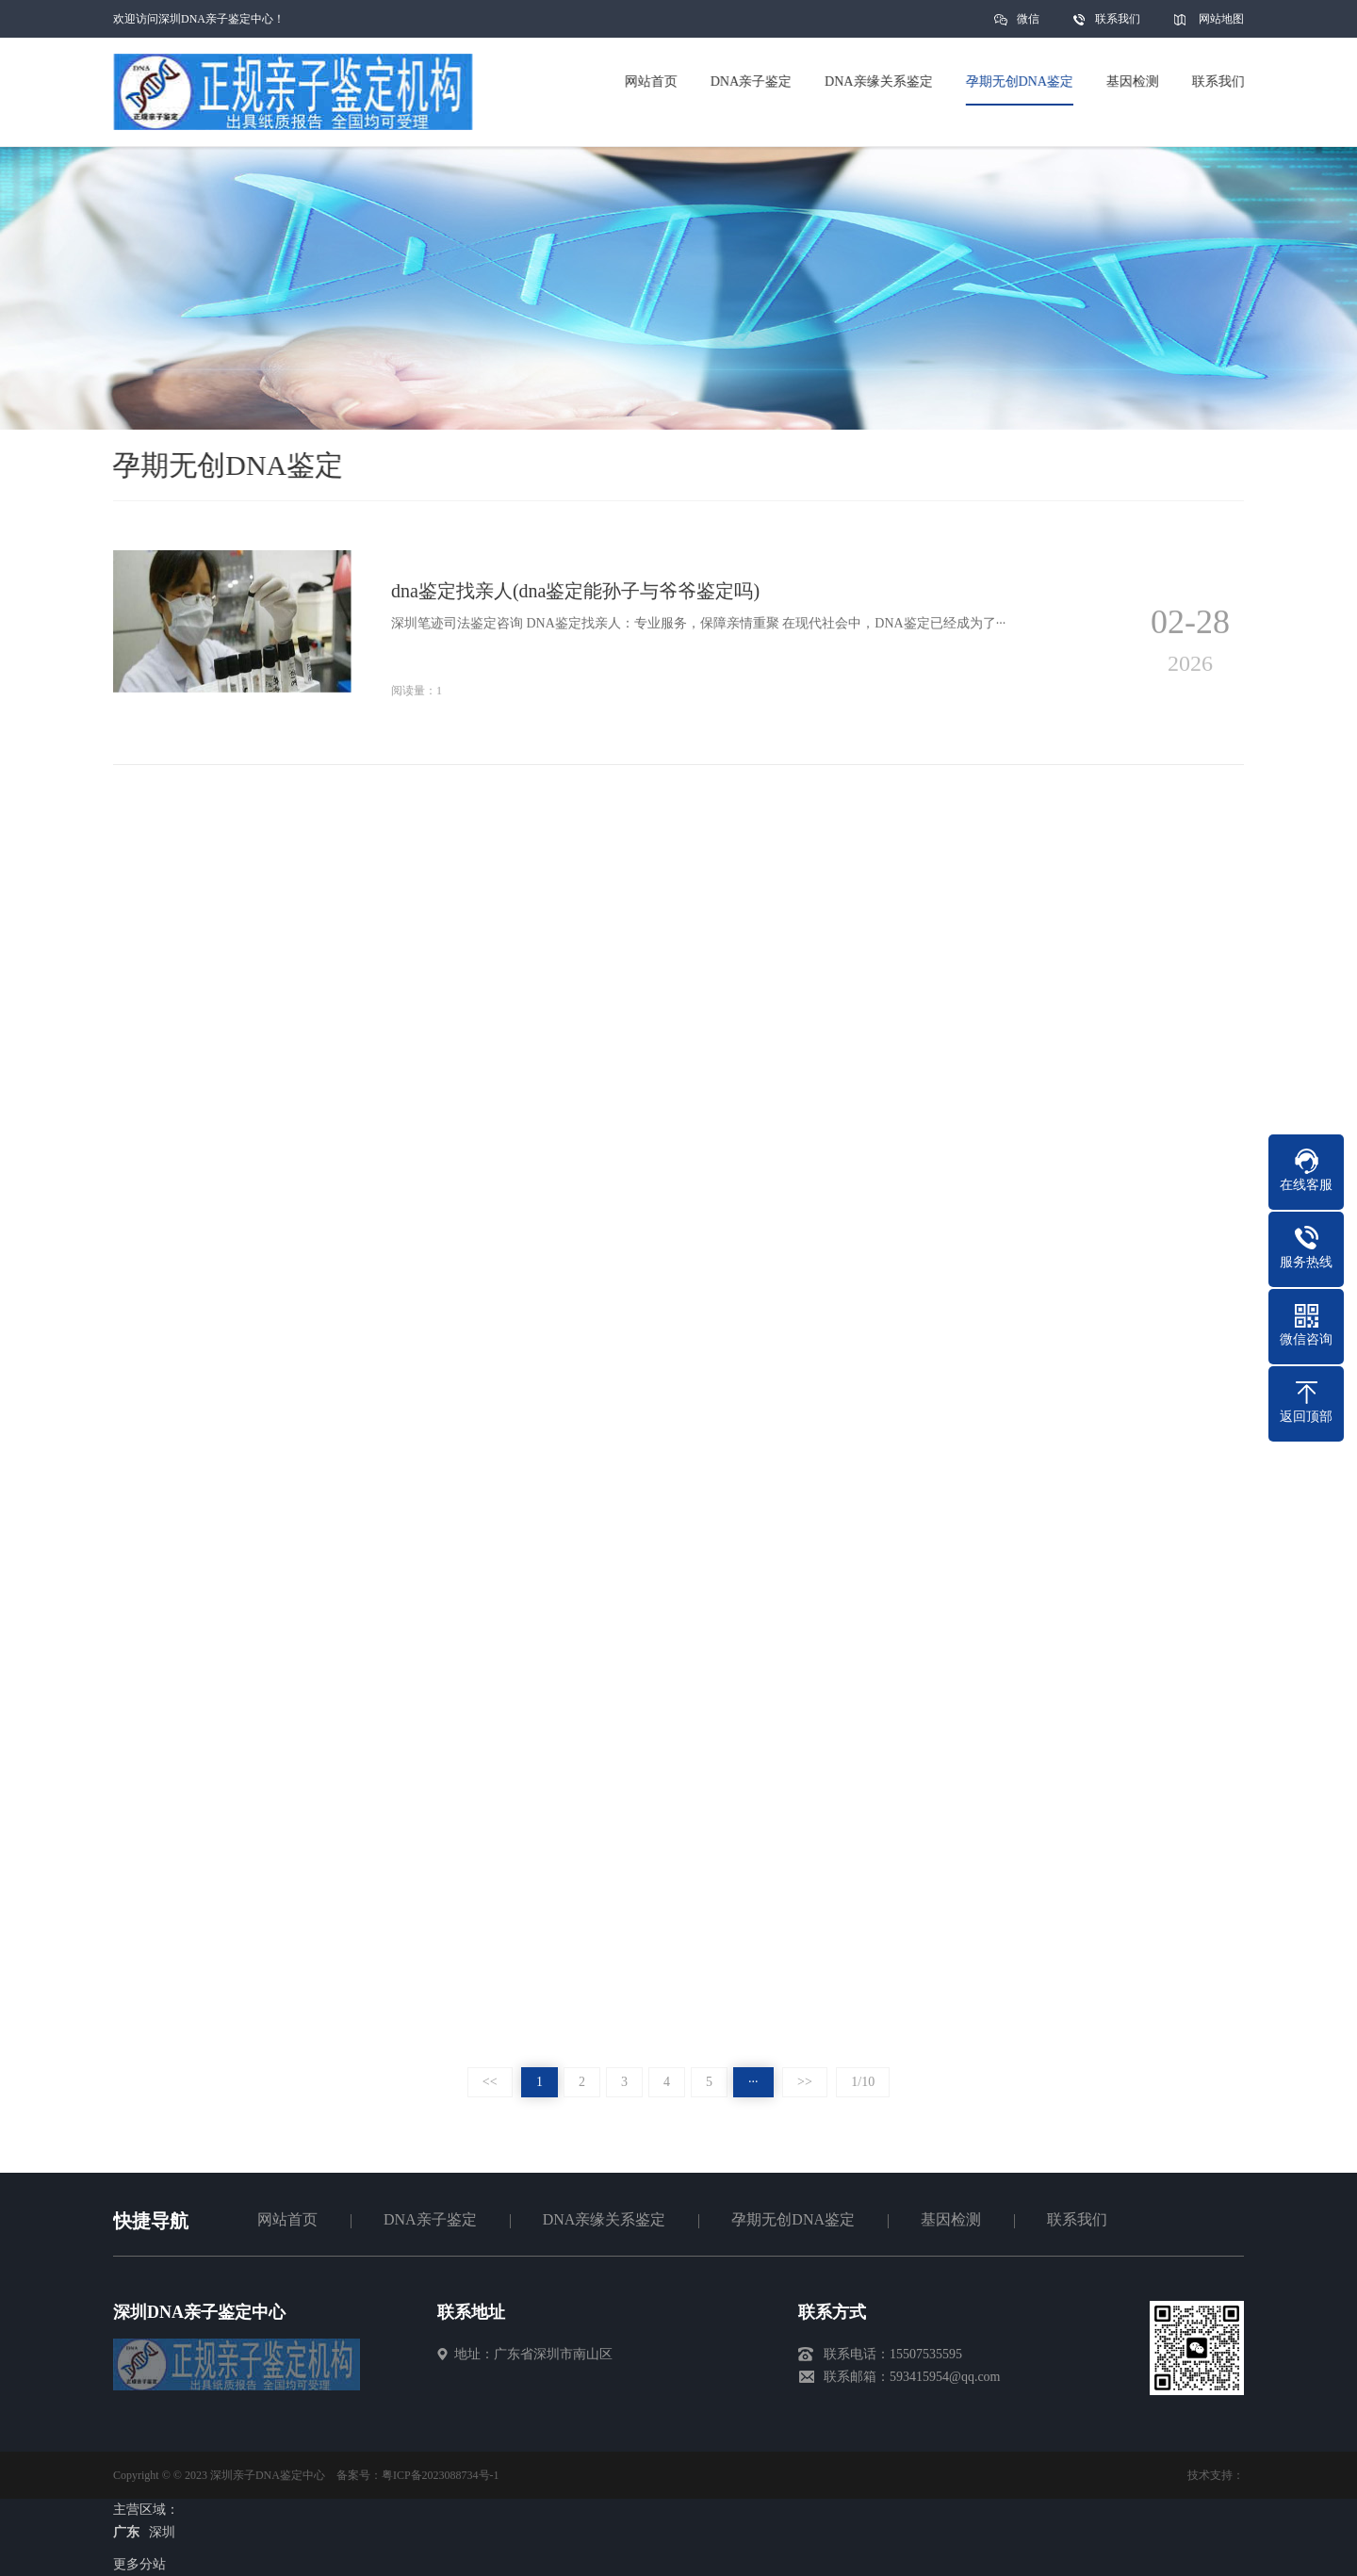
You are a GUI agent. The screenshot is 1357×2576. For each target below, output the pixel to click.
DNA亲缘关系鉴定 (604, 2219)
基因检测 (951, 2219)
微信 (1028, 25)
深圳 (162, 2532)
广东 (126, 2532)
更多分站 (139, 2564)
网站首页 (287, 2219)
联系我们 (1117, 18)
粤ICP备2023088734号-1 (440, 2475)
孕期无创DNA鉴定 (793, 2219)
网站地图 (1221, 18)
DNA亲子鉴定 (430, 2219)
